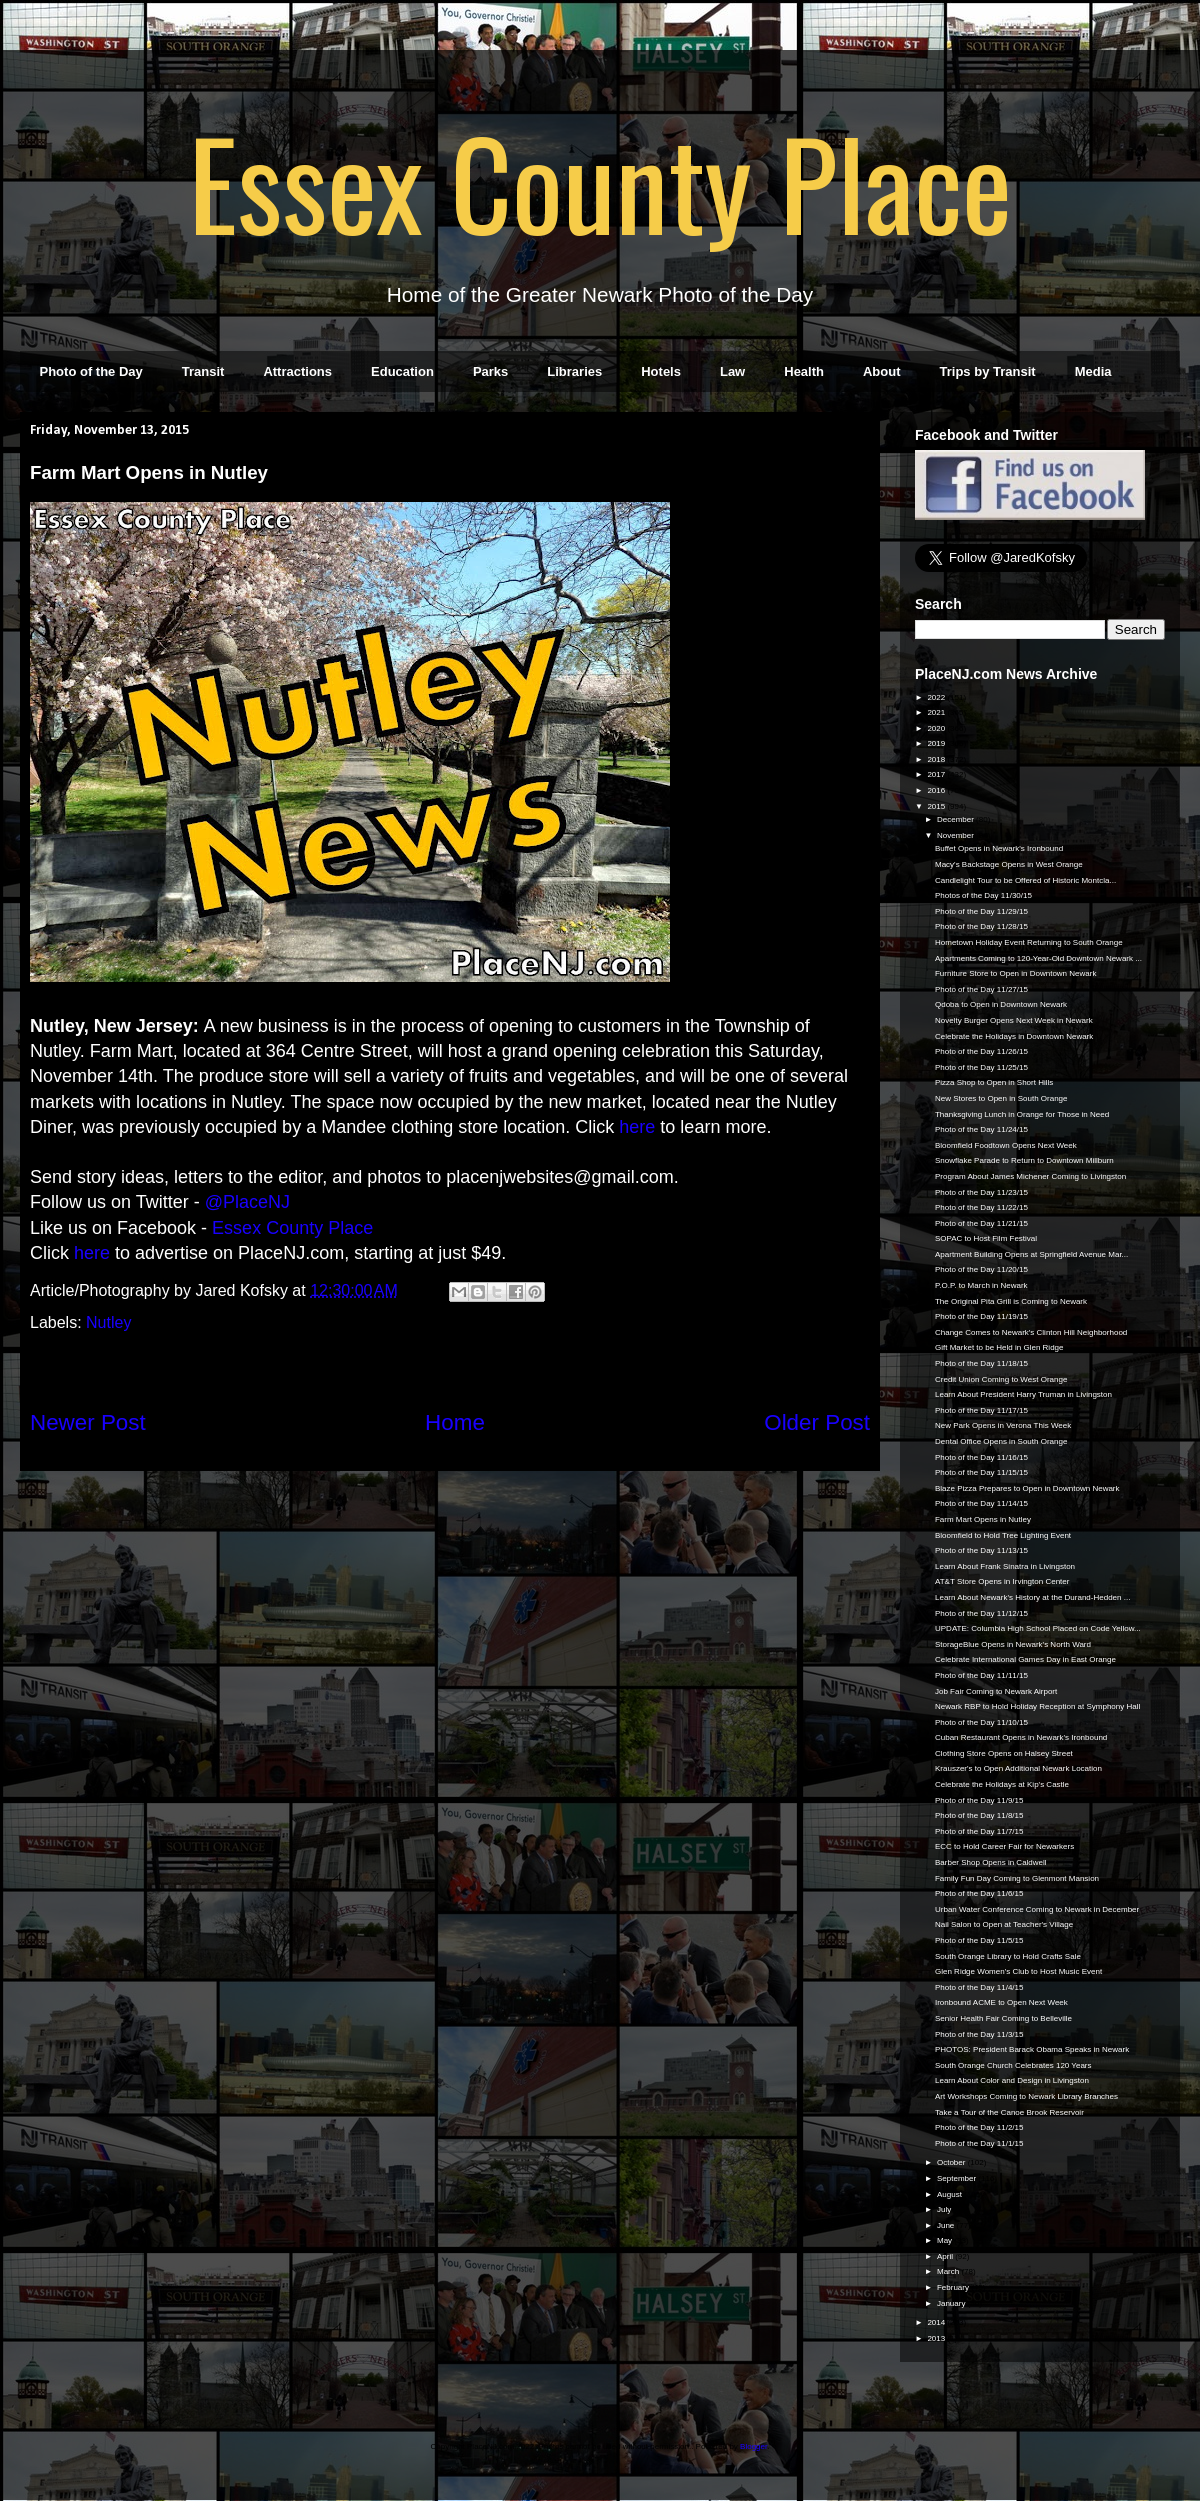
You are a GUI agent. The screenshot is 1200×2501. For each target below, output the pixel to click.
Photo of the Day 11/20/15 (981, 1269)
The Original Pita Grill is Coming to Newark (1011, 1301)
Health (804, 371)
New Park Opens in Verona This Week (1003, 1425)
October (952, 2162)
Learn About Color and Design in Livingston (1012, 2080)
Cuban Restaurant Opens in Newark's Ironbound (1021, 1737)
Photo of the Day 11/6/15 (979, 1893)
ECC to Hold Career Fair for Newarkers (1004, 1846)
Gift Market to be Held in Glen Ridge (999, 1347)
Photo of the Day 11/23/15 (981, 1192)
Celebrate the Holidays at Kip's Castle (1002, 1784)
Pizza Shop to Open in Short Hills (994, 1082)
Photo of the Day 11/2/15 (979, 2127)
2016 (937, 790)
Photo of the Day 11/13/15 (981, 1550)
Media (1093, 371)
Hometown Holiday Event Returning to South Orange (1029, 942)
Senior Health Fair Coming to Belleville (1003, 2018)
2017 (937, 774)
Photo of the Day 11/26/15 (981, 1051)
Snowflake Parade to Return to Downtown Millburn (1024, 1160)
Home (455, 1422)
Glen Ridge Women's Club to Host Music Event (1018, 1971)
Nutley (108, 1322)
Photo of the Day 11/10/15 (981, 1722)
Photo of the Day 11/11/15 (981, 1675)
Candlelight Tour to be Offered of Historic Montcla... (1025, 880)
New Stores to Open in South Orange (1001, 1098)
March (949, 2271)
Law (732, 371)
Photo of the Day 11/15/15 (981, 1472)
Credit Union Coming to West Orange (1001, 1379)
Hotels (661, 371)
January (952, 2303)
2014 (937, 2322)
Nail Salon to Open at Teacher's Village (1004, 1924)
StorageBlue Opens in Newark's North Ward (1013, 1644)
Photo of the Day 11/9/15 (979, 1800)
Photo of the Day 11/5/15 (979, 1940)
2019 (937, 743)
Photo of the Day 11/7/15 (979, 1831)
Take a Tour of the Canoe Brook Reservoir (1009, 2112)
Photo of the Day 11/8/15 (979, 1815)
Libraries (574, 371)
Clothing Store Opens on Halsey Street (1004, 1753)
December (956, 819)
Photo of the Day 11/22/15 (981, 1207)
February (954, 2287)
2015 (937, 806)
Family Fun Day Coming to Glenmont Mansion (1017, 1878)
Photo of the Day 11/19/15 (981, 1316)
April (946, 2256)
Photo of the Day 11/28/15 (981, 926)
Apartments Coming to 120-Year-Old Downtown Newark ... (1038, 958)
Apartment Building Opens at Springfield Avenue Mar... (1031, 1254)
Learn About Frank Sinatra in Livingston (1005, 1566)
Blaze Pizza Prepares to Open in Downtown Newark (1027, 1488)
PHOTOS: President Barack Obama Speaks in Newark (1032, 2049)
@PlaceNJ (247, 1202)
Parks (490, 371)
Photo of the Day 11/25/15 (981, 1067)
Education (402, 371)
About (882, 371)
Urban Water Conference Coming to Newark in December (1037, 1909)
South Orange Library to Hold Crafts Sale (1008, 1956)
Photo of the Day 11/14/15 (981, 1503)
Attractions (297, 371)
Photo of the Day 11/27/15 (981, 989)
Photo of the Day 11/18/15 (981, 1363)
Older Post (817, 1422)
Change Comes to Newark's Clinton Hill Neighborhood (1031, 1332)
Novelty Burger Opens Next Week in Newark (1014, 1020)
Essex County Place (600, 181)
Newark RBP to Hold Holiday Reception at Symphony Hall (1037, 1706)
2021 (937, 712)
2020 (937, 728)
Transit (203, 371)
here (92, 1253)
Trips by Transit (988, 371)
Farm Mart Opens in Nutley (983, 1519)
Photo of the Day (91, 371)
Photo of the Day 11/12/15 (981, 1613)
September (957, 2178)
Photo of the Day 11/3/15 (979, 2034)
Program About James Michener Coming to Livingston (1030, 1176)
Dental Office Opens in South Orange (1001, 1441)
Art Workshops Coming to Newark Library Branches (1026, 2096)
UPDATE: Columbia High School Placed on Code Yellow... (1038, 1628)
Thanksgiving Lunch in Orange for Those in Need (1022, 1114)
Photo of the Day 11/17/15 (981, 1410)
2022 (937, 697)
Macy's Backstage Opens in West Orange (1009, 864)
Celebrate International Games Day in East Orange (1025, 1659)
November (956, 835)
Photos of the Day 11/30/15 (983, 895)
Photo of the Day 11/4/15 (979, 1987)
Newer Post (88, 1422)
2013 (937, 2338)
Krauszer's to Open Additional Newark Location (1018, 1768)
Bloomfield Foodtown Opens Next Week (1006, 1145)
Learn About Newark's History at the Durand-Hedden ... (1032, 1597)
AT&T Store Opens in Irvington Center (1002, 1581)
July (945, 2209)
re (647, 1127)
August (950, 2194)
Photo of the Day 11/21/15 (981, 1223)
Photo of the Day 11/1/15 (979, 2143)
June (947, 2225)
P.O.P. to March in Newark (981, 1285)
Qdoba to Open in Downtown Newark (1001, 1004)
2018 (937, 759)
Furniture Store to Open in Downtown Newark (1015, 973)
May (945, 2240)
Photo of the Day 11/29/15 (981, 911)
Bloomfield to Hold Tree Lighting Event (1003, 1535)
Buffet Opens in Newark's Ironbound (999, 848)
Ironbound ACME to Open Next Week (1001, 2002)
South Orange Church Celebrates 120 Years (1013, 2065)
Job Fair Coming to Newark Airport (996, 1691)
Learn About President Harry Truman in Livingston (1023, 1394)
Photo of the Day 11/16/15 (981, 1457)
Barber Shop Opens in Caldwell (991, 1862)
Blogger (753, 2446)
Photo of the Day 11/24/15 (981, 1129)
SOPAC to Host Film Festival (986, 1238)
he (629, 1127)
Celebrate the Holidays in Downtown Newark (1014, 1036)
